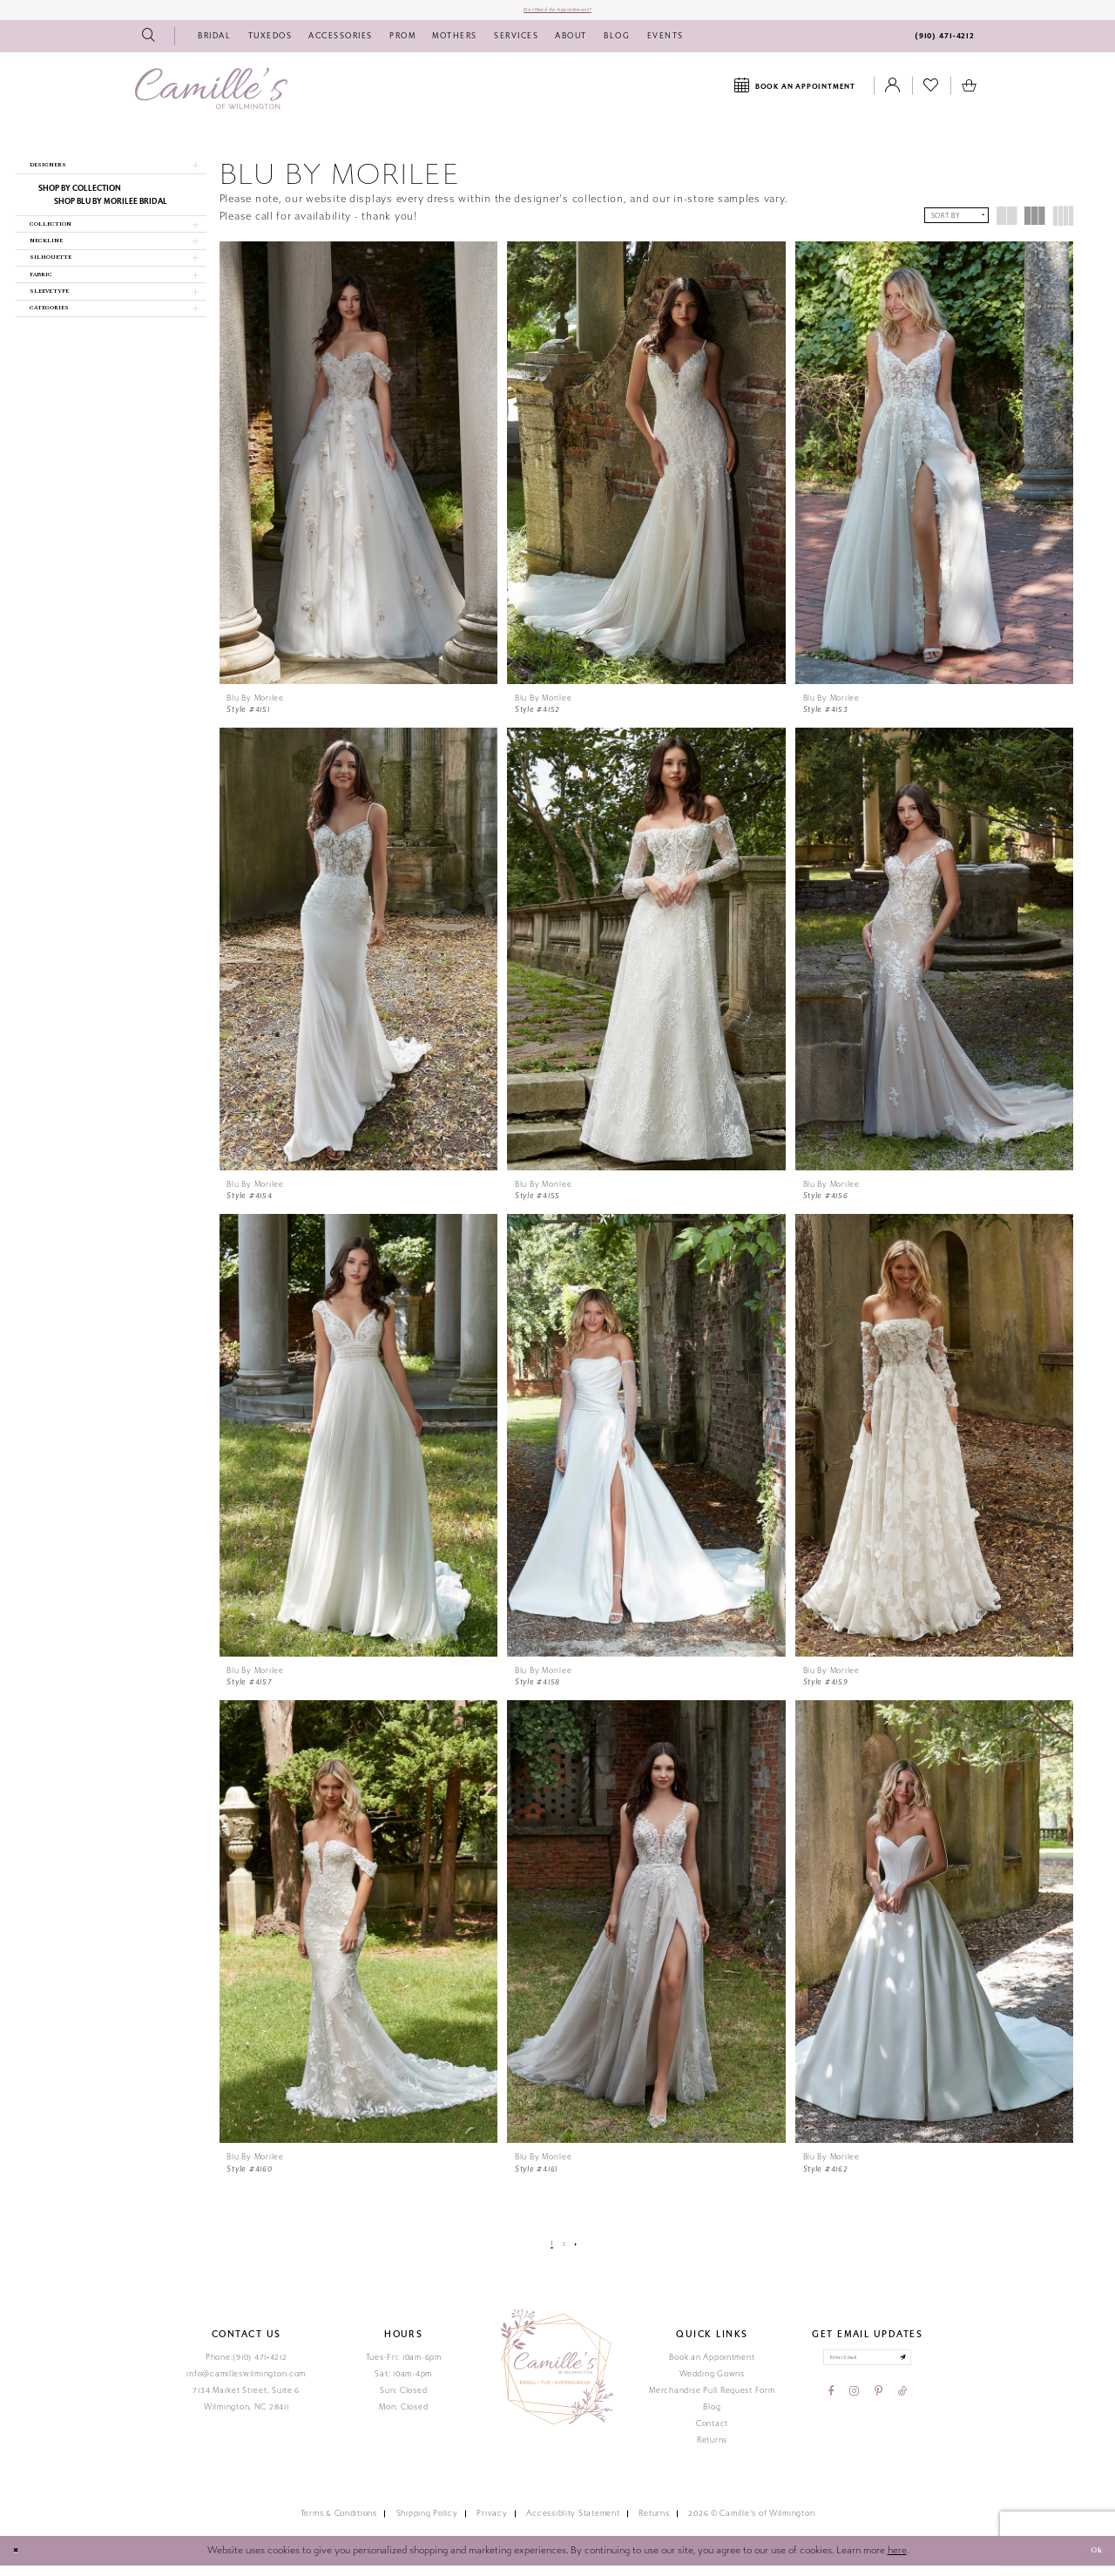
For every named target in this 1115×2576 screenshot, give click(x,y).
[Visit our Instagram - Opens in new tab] (854, 2412)
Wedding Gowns (712, 2384)
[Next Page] (581, 2254)
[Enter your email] (867, 2372)
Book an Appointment (711, 2367)
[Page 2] (564, 2254)
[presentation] (359, 473)
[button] (111, 180)
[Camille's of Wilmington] (211, 98)
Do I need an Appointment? (557, 14)
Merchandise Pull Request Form (711, 2400)
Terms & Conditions (339, 2524)
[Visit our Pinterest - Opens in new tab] (878, 2412)
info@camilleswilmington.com (246, 2384)
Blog (711, 2417)
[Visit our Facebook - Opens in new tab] (831, 2412)
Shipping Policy (427, 2524)
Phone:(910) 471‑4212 (246, 2367)
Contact (712, 2434)
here (897, 2560)
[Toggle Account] (893, 97)
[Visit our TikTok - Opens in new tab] (902, 2412)
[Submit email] (923, 2372)
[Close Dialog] (20, 2562)
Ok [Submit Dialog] (1090, 2561)
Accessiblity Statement (572, 2524)
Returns (712, 2450)
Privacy (491, 2524)
